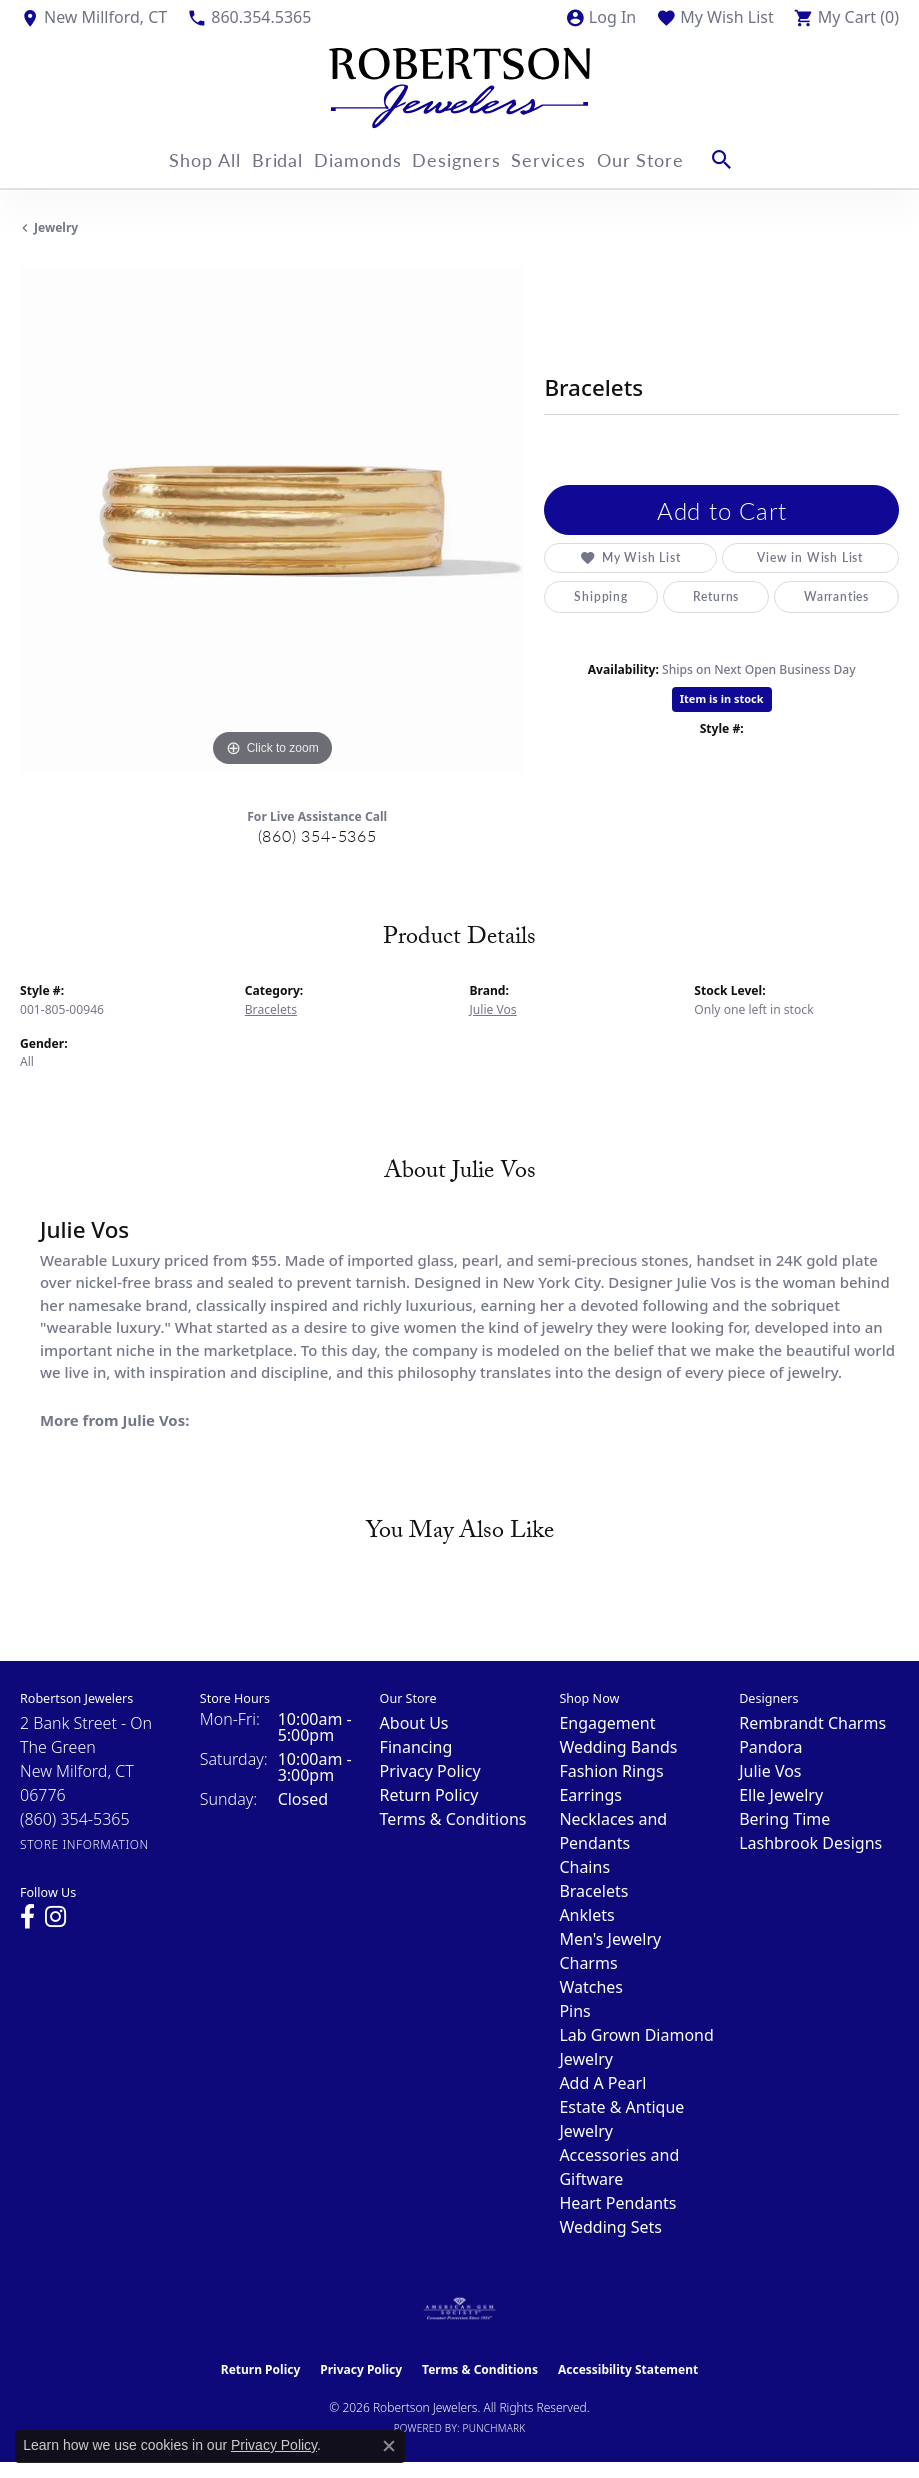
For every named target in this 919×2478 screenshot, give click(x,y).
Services (572, 159)
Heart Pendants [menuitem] (617, 2203)
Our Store (675, 159)
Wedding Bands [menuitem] (618, 1747)
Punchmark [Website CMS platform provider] (494, 2428)
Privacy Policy (430, 1771)
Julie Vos (493, 1009)
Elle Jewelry (781, 1795)
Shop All (181, 159)
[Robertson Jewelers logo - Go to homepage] (459, 83)
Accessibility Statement (628, 2369)
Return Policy (429, 1795)
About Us (414, 1723)
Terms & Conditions (453, 1819)
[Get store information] (84, 1844)
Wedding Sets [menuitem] (610, 2227)
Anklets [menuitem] (586, 1915)
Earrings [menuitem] (590, 1795)
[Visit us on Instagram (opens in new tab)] (55, 1917)
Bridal (266, 159)
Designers (469, 159)
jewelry (56, 227)
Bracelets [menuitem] (593, 1891)
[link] (93, 17)
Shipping (600, 596)
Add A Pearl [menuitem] (602, 2083)
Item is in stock (722, 698)
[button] (600, 17)
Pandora (770, 1747)
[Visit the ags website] (460, 2309)
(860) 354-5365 (317, 835)
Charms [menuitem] (588, 1963)
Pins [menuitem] (574, 2011)
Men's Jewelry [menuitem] (610, 1939)
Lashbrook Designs (810, 1843)
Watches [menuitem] (591, 1987)
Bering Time (784, 1819)
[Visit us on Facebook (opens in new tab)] (27, 1917)
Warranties (836, 596)
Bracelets (271, 1009)
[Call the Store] (75, 1819)
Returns (716, 596)
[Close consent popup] (389, 2446)
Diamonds (359, 159)
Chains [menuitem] (584, 1867)
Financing (416, 1747)
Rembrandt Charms (812, 1723)
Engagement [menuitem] (607, 1723)
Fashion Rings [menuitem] (611, 1771)
